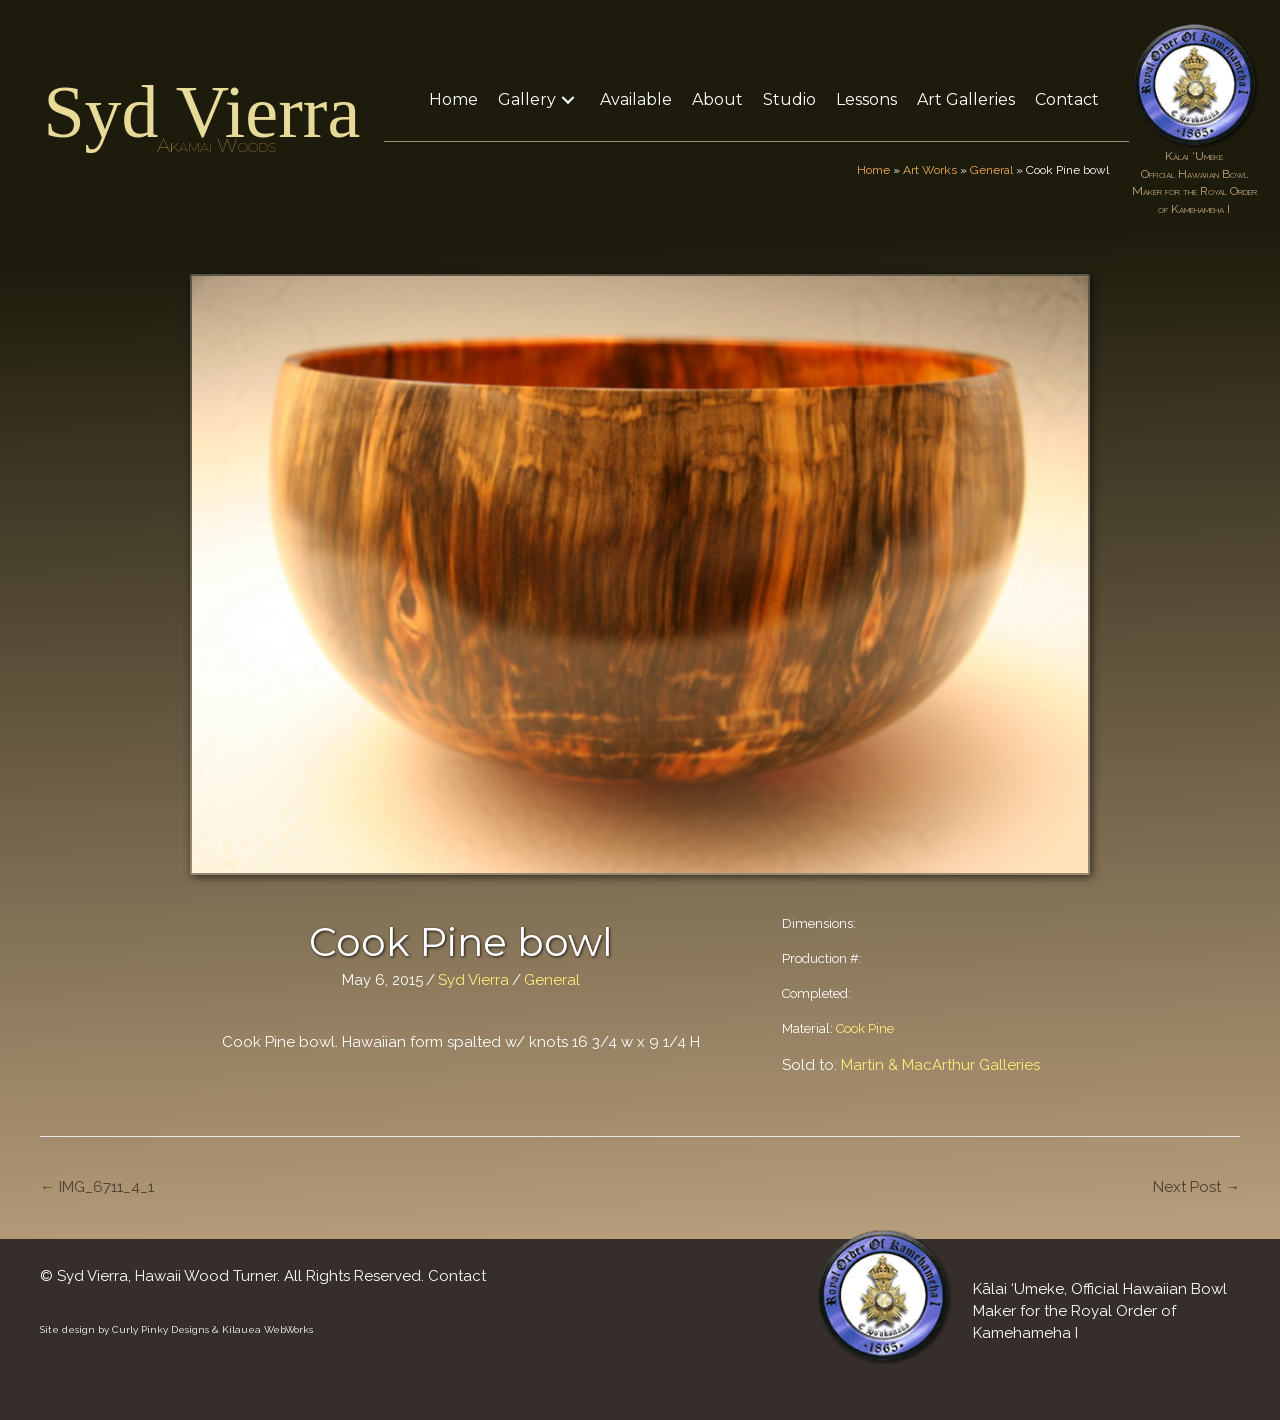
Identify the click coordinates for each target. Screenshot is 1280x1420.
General (991, 170)
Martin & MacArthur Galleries (940, 1065)
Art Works (930, 170)
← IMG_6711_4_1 (97, 1187)
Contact (457, 1276)
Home (873, 170)
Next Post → (1196, 1187)
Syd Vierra (201, 112)
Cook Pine (865, 1028)
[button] (568, 99)
